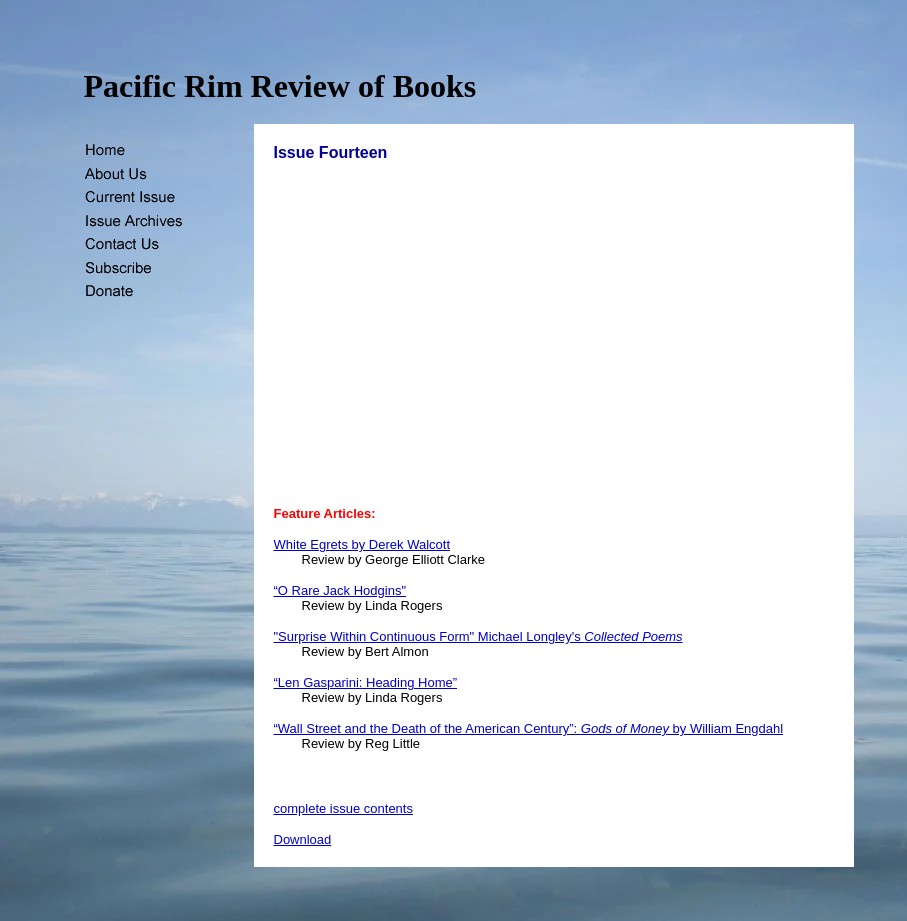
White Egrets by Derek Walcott (362, 544)
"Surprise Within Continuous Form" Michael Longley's (478, 636)
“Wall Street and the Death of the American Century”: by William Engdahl (529, 728)
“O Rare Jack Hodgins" (340, 590)
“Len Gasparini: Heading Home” (366, 682)
